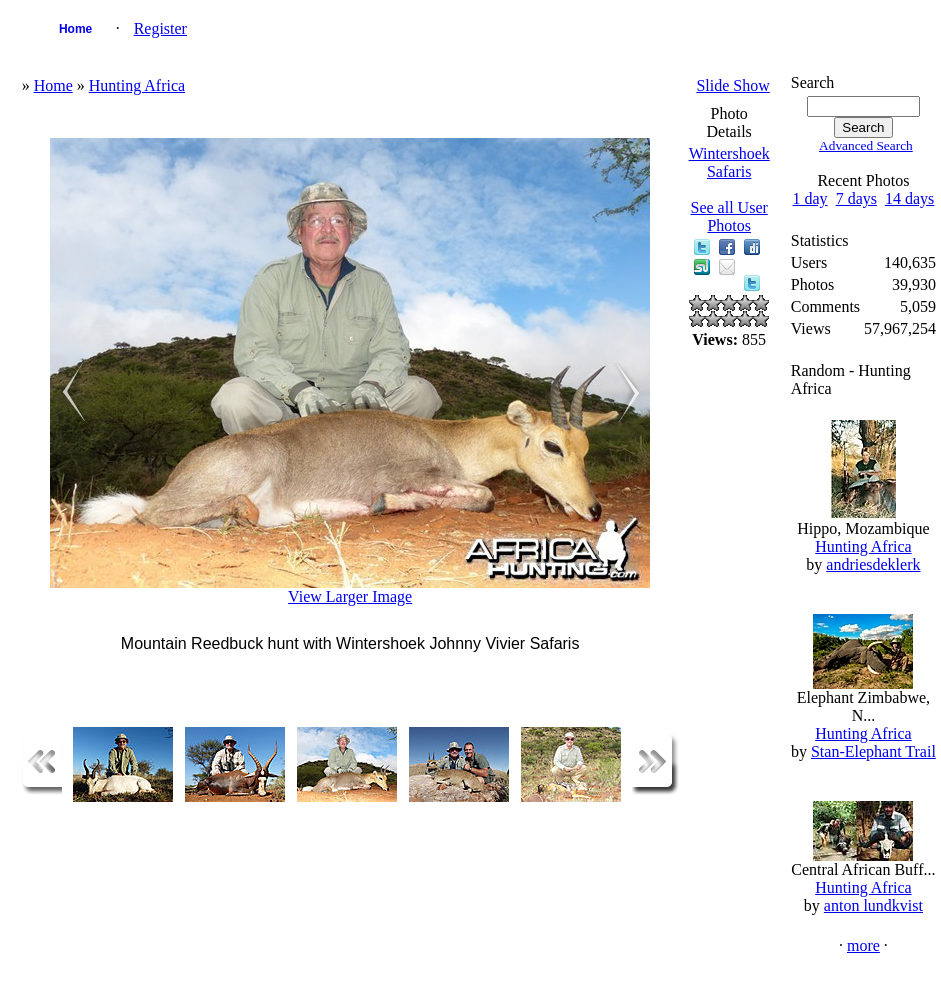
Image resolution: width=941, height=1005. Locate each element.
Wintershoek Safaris (729, 162)
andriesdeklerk (873, 564)
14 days (909, 198)
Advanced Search (866, 145)
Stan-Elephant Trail (873, 751)
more (863, 945)
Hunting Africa (137, 85)
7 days (856, 198)
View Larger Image (350, 596)
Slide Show (732, 85)
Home (75, 29)
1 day (810, 198)
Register (160, 28)
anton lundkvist (873, 905)
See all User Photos (729, 216)
